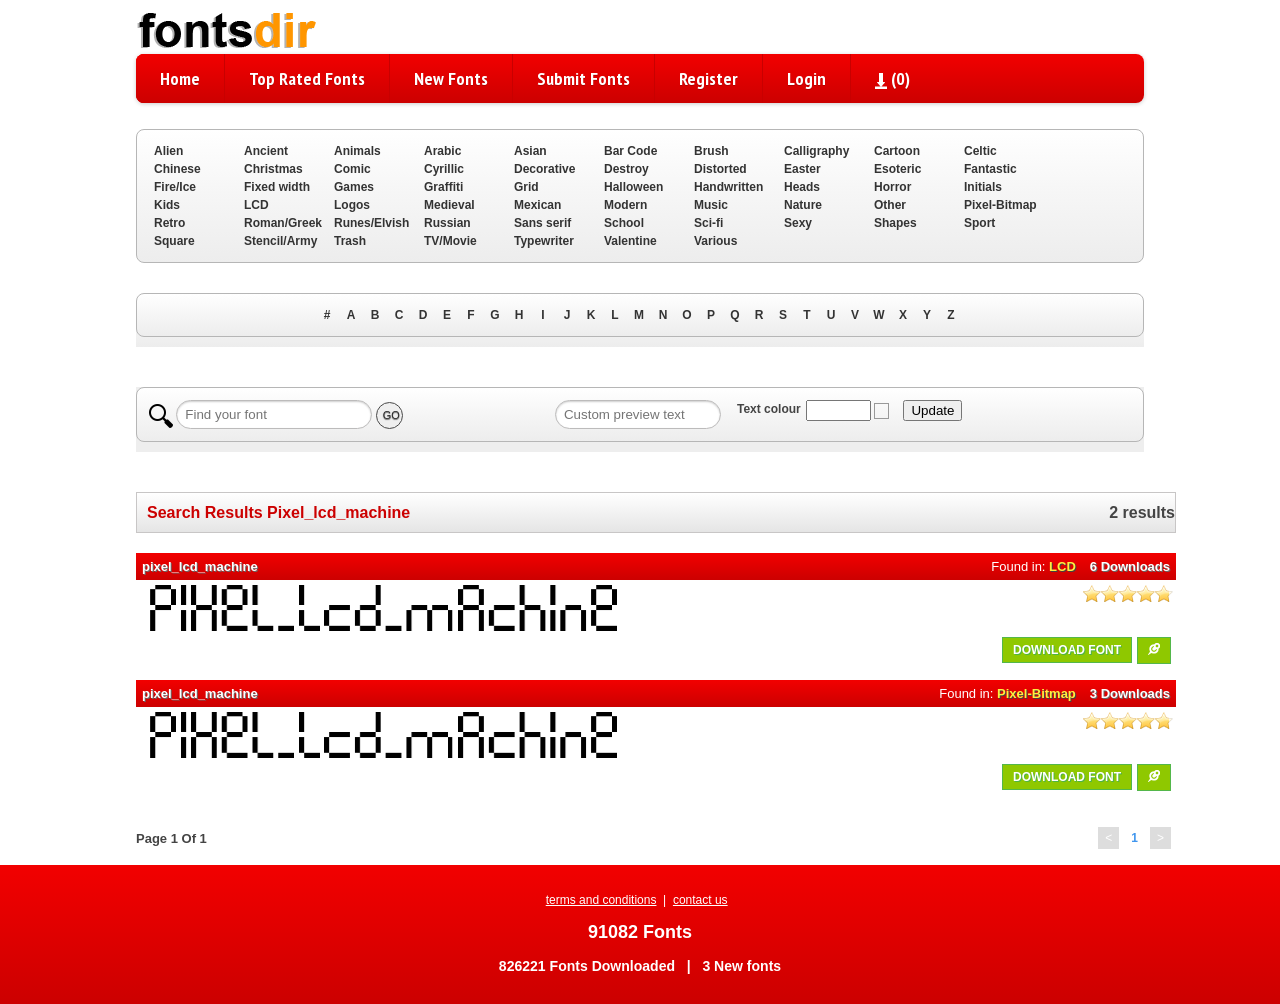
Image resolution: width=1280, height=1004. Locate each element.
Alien (168, 151)
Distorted (720, 169)
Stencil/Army (280, 241)
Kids (167, 205)
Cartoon (897, 151)
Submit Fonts (583, 78)
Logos (352, 205)
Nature (803, 205)
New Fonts (451, 78)
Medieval (449, 205)
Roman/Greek (283, 223)
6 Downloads (1130, 566)
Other (890, 205)
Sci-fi (708, 223)
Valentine (630, 241)
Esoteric (897, 169)
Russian (447, 223)
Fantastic (990, 169)
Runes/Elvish (371, 223)
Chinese (177, 169)
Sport (979, 223)
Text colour (769, 409)
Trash (350, 241)
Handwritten (728, 187)
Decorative (544, 169)
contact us (700, 900)
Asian (530, 151)
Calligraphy (816, 151)
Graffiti (443, 187)
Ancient (266, 151)
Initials (983, 187)
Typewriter (544, 241)
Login (806, 78)
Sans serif (542, 223)
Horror (892, 187)
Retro (169, 223)
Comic (352, 169)
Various (715, 241)
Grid (526, 187)
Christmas (273, 169)
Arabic (442, 151)
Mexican (537, 205)
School (624, 223)
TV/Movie (450, 241)
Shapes (895, 223)
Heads (802, 187)
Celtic (980, 151)
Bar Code (630, 151)
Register (708, 78)
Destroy (626, 169)
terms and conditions (601, 900)
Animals (357, 151)
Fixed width (277, 187)
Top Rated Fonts (307, 78)
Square (174, 241)
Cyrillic (444, 169)
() (892, 78)
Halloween (633, 187)
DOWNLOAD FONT (1067, 650)
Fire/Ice (175, 187)
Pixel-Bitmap (1000, 205)
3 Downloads (1130, 693)
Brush (711, 151)
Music (711, 205)
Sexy (798, 223)
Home (180, 78)
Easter (802, 169)
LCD (256, 205)
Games (354, 187)
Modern (625, 205)
